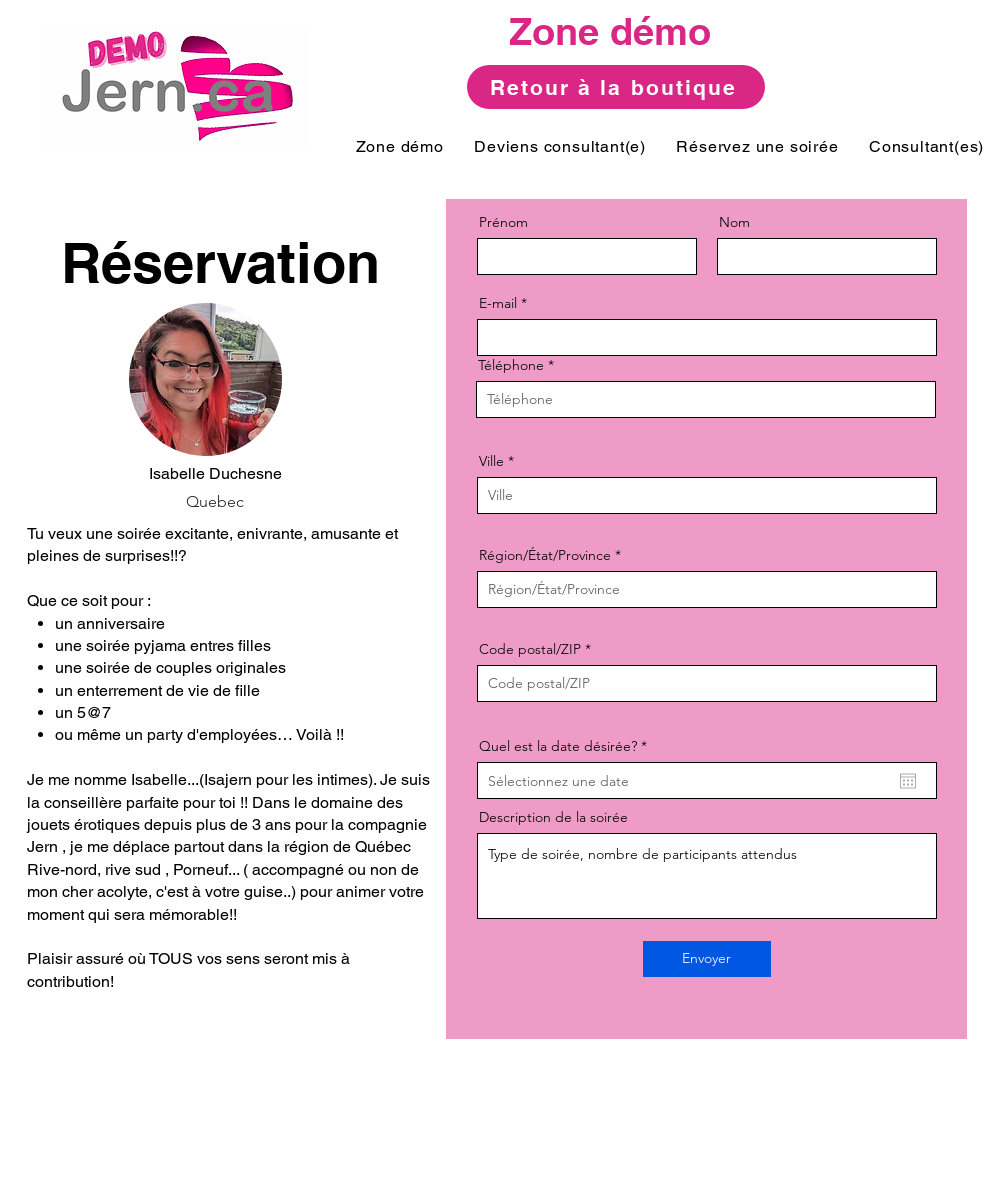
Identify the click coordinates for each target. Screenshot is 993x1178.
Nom (734, 222)
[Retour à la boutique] (616, 87)
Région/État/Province (545, 555)
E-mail (498, 303)
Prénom (503, 222)
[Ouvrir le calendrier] (908, 781)
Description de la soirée (553, 817)
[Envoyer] (707, 959)
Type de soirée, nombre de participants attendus (707, 876)
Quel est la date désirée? (567, 746)
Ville (491, 461)
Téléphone (511, 365)
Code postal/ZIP (530, 649)
